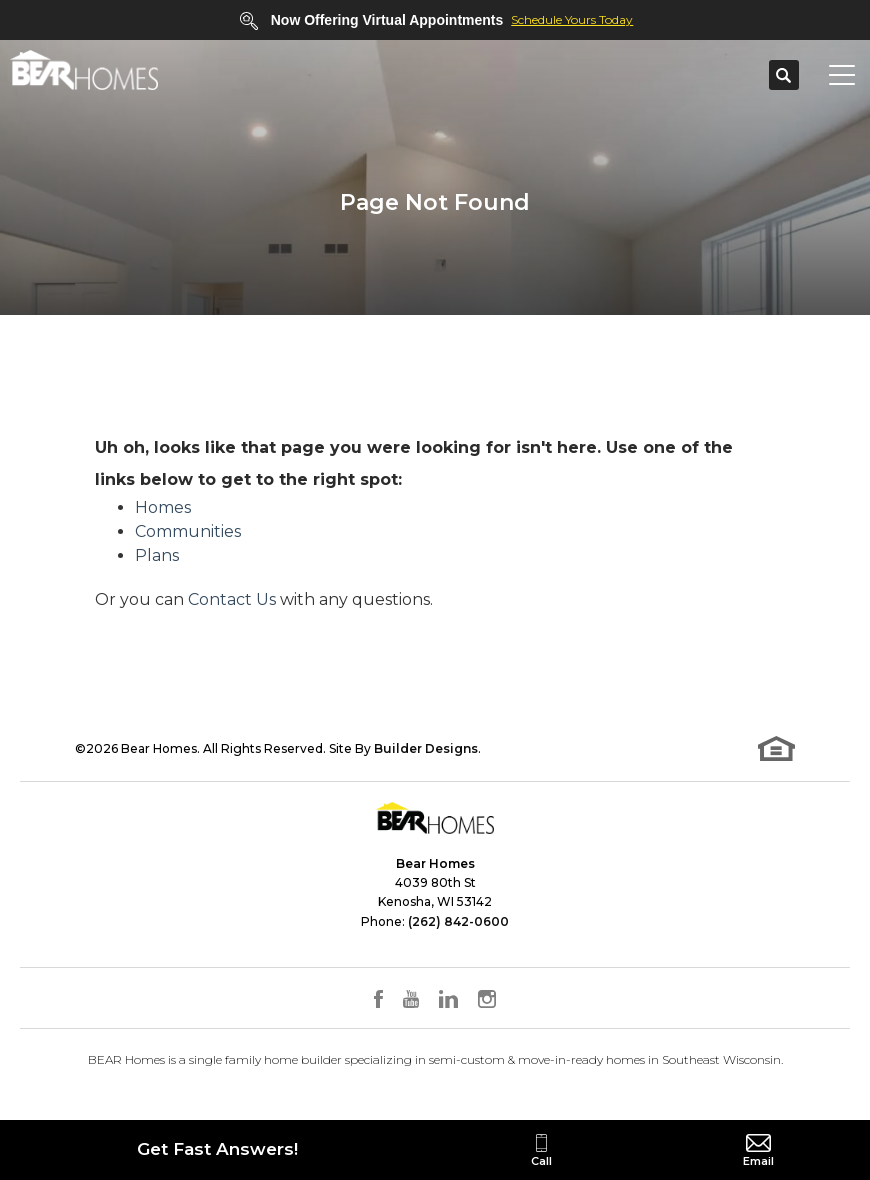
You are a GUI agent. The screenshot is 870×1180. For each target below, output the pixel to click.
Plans (157, 555)
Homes (163, 507)
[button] (784, 76)
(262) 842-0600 (458, 921)
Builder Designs (426, 748)
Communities (188, 531)
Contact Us (232, 599)
